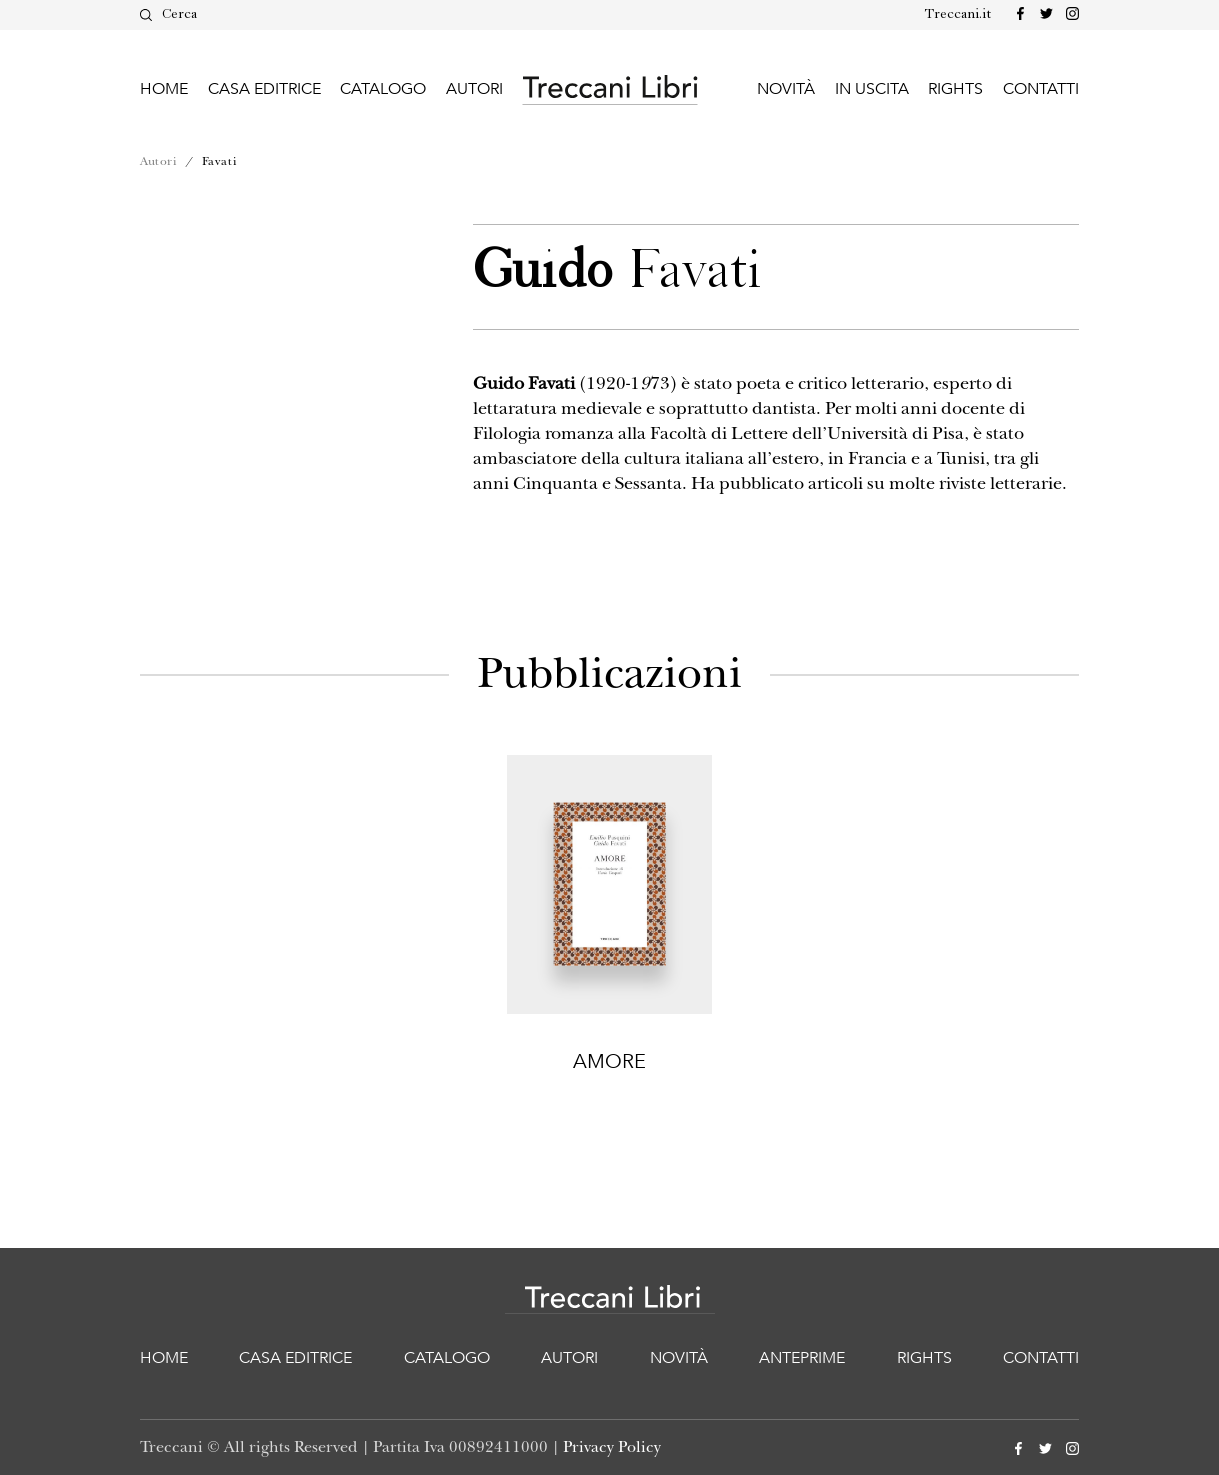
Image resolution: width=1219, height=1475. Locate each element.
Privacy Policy (612, 1447)
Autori (474, 89)
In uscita (872, 89)
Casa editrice (264, 89)
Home (164, 89)
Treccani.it (958, 14)
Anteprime (802, 1358)
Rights (955, 89)
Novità (786, 89)
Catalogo (383, 89)
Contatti (1041, 89)
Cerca (168, 14)
